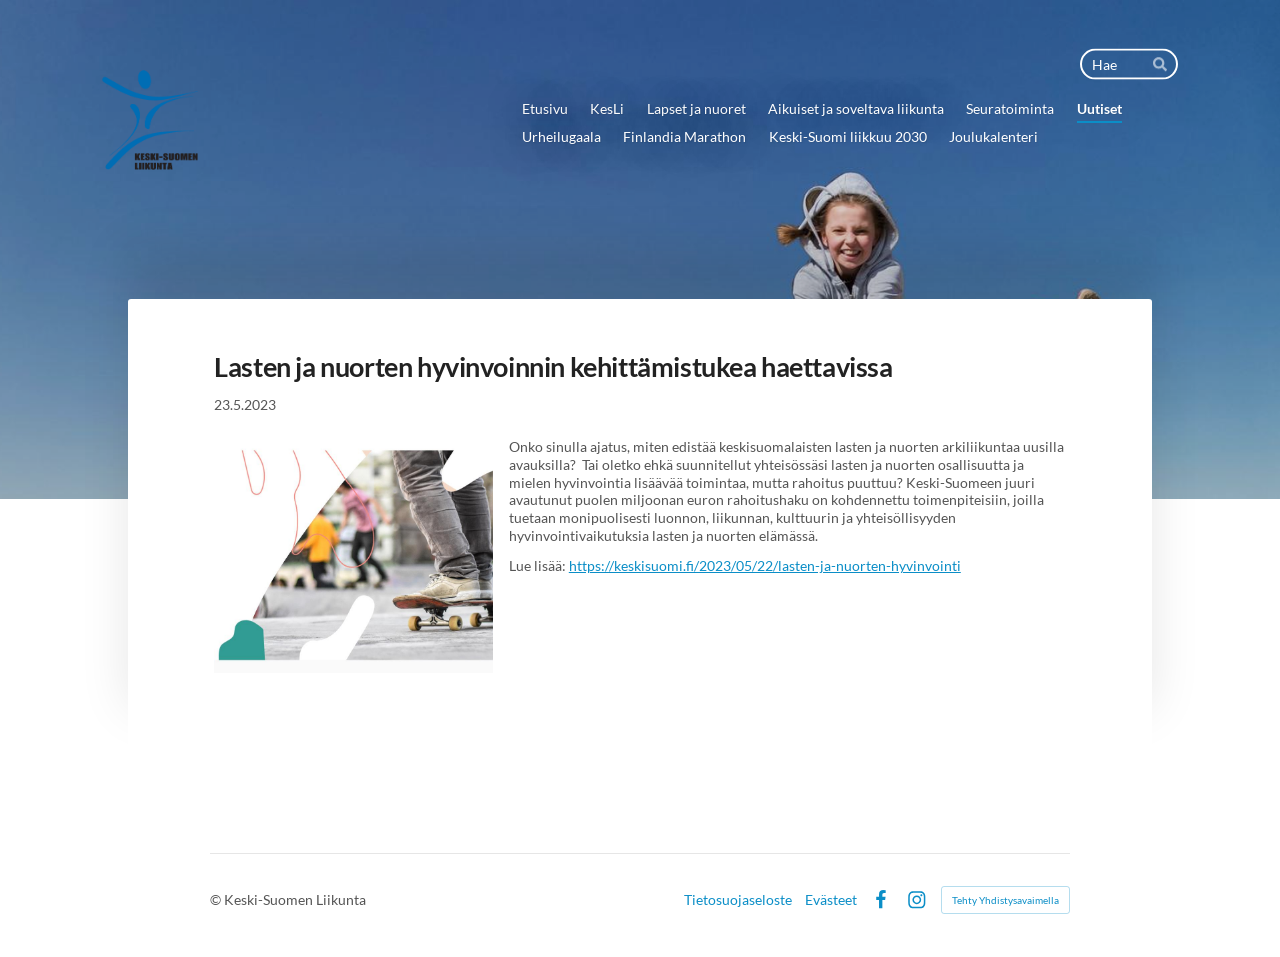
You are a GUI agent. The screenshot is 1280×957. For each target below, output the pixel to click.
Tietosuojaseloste (738, 900)
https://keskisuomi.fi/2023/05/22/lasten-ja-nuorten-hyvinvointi (765, 565)
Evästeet (831, 900)
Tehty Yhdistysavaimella (1005, 900)
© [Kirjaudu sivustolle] (217, 899)
